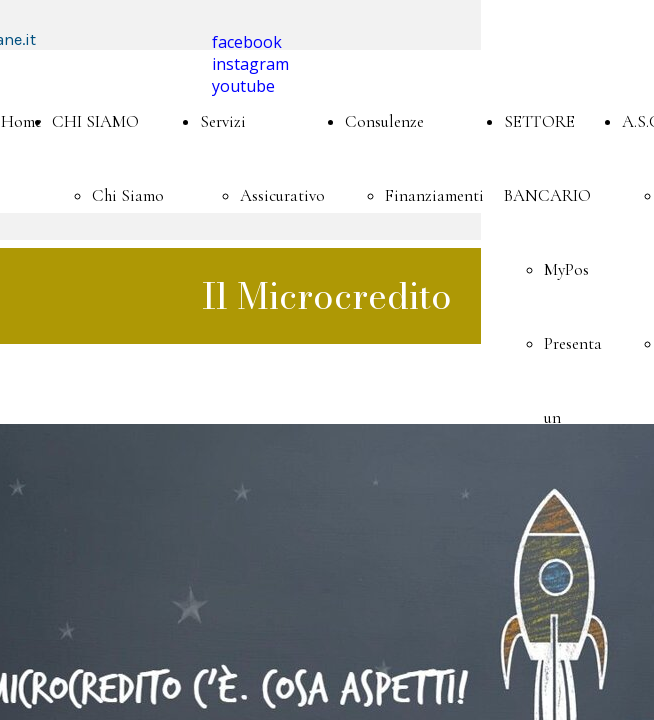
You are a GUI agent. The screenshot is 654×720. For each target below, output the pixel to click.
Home (21, 121)
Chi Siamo (128, 195)
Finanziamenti (434, 195)
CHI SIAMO (95, 121)
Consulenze (384, 121)
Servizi (223, 121)
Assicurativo (282, 195)
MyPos (566, 269)
